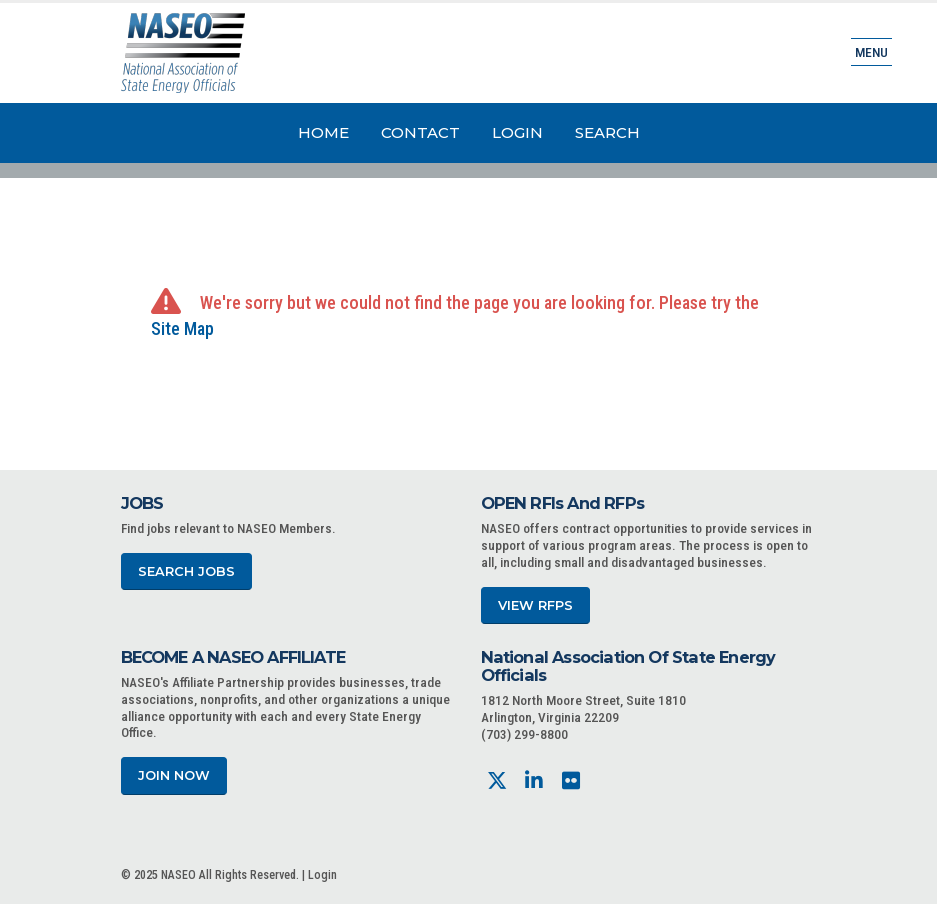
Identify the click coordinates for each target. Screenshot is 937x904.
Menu (871, 52)
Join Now (174, 775)
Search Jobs (186, 571)
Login (517, 132)
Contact (420, 132)
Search (607, 132)
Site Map (182, 328)
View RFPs (535, 605)
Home (323, 132)
